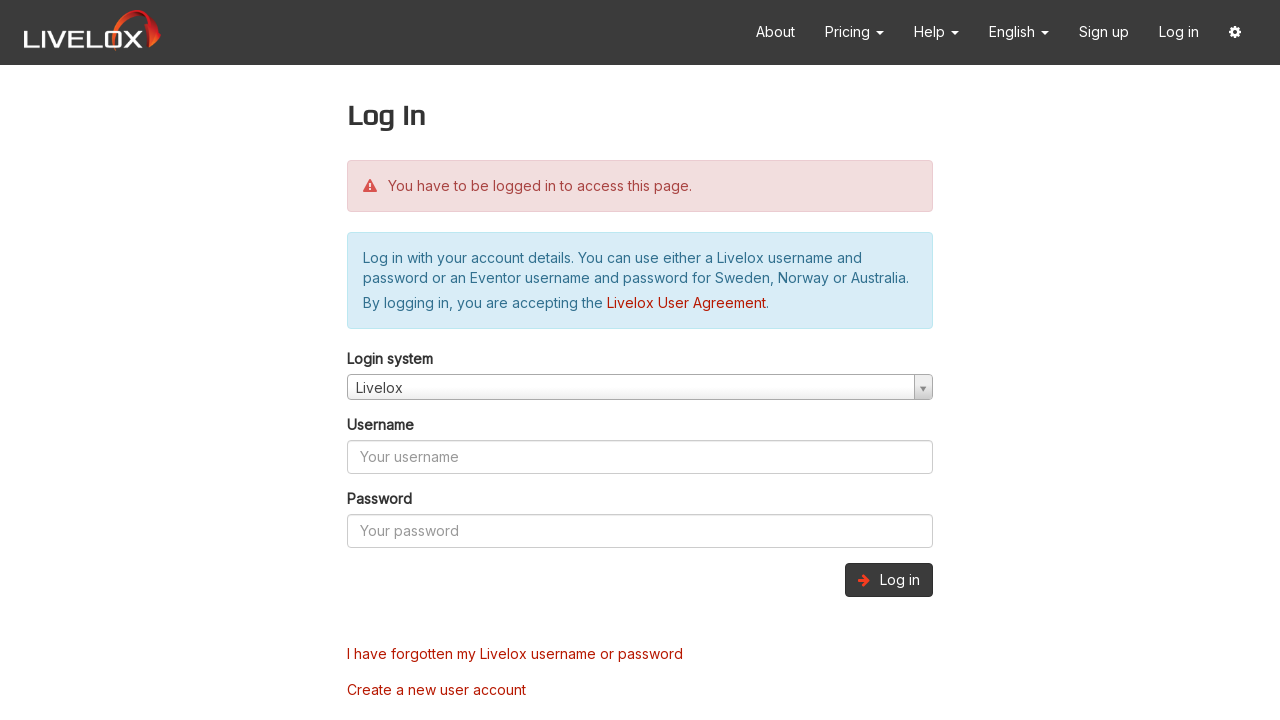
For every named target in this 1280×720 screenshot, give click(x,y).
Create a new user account (436, 689)
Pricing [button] (854, 31)
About (775, 31)
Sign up (1104, 31)
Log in (1179, 31)
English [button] (1019, 31)
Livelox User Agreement (686, 302)
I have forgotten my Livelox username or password (515, 653)
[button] (1235, 32)
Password (379, 498)
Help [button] (936, 31)
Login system (390, 358)
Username (380, 424)
